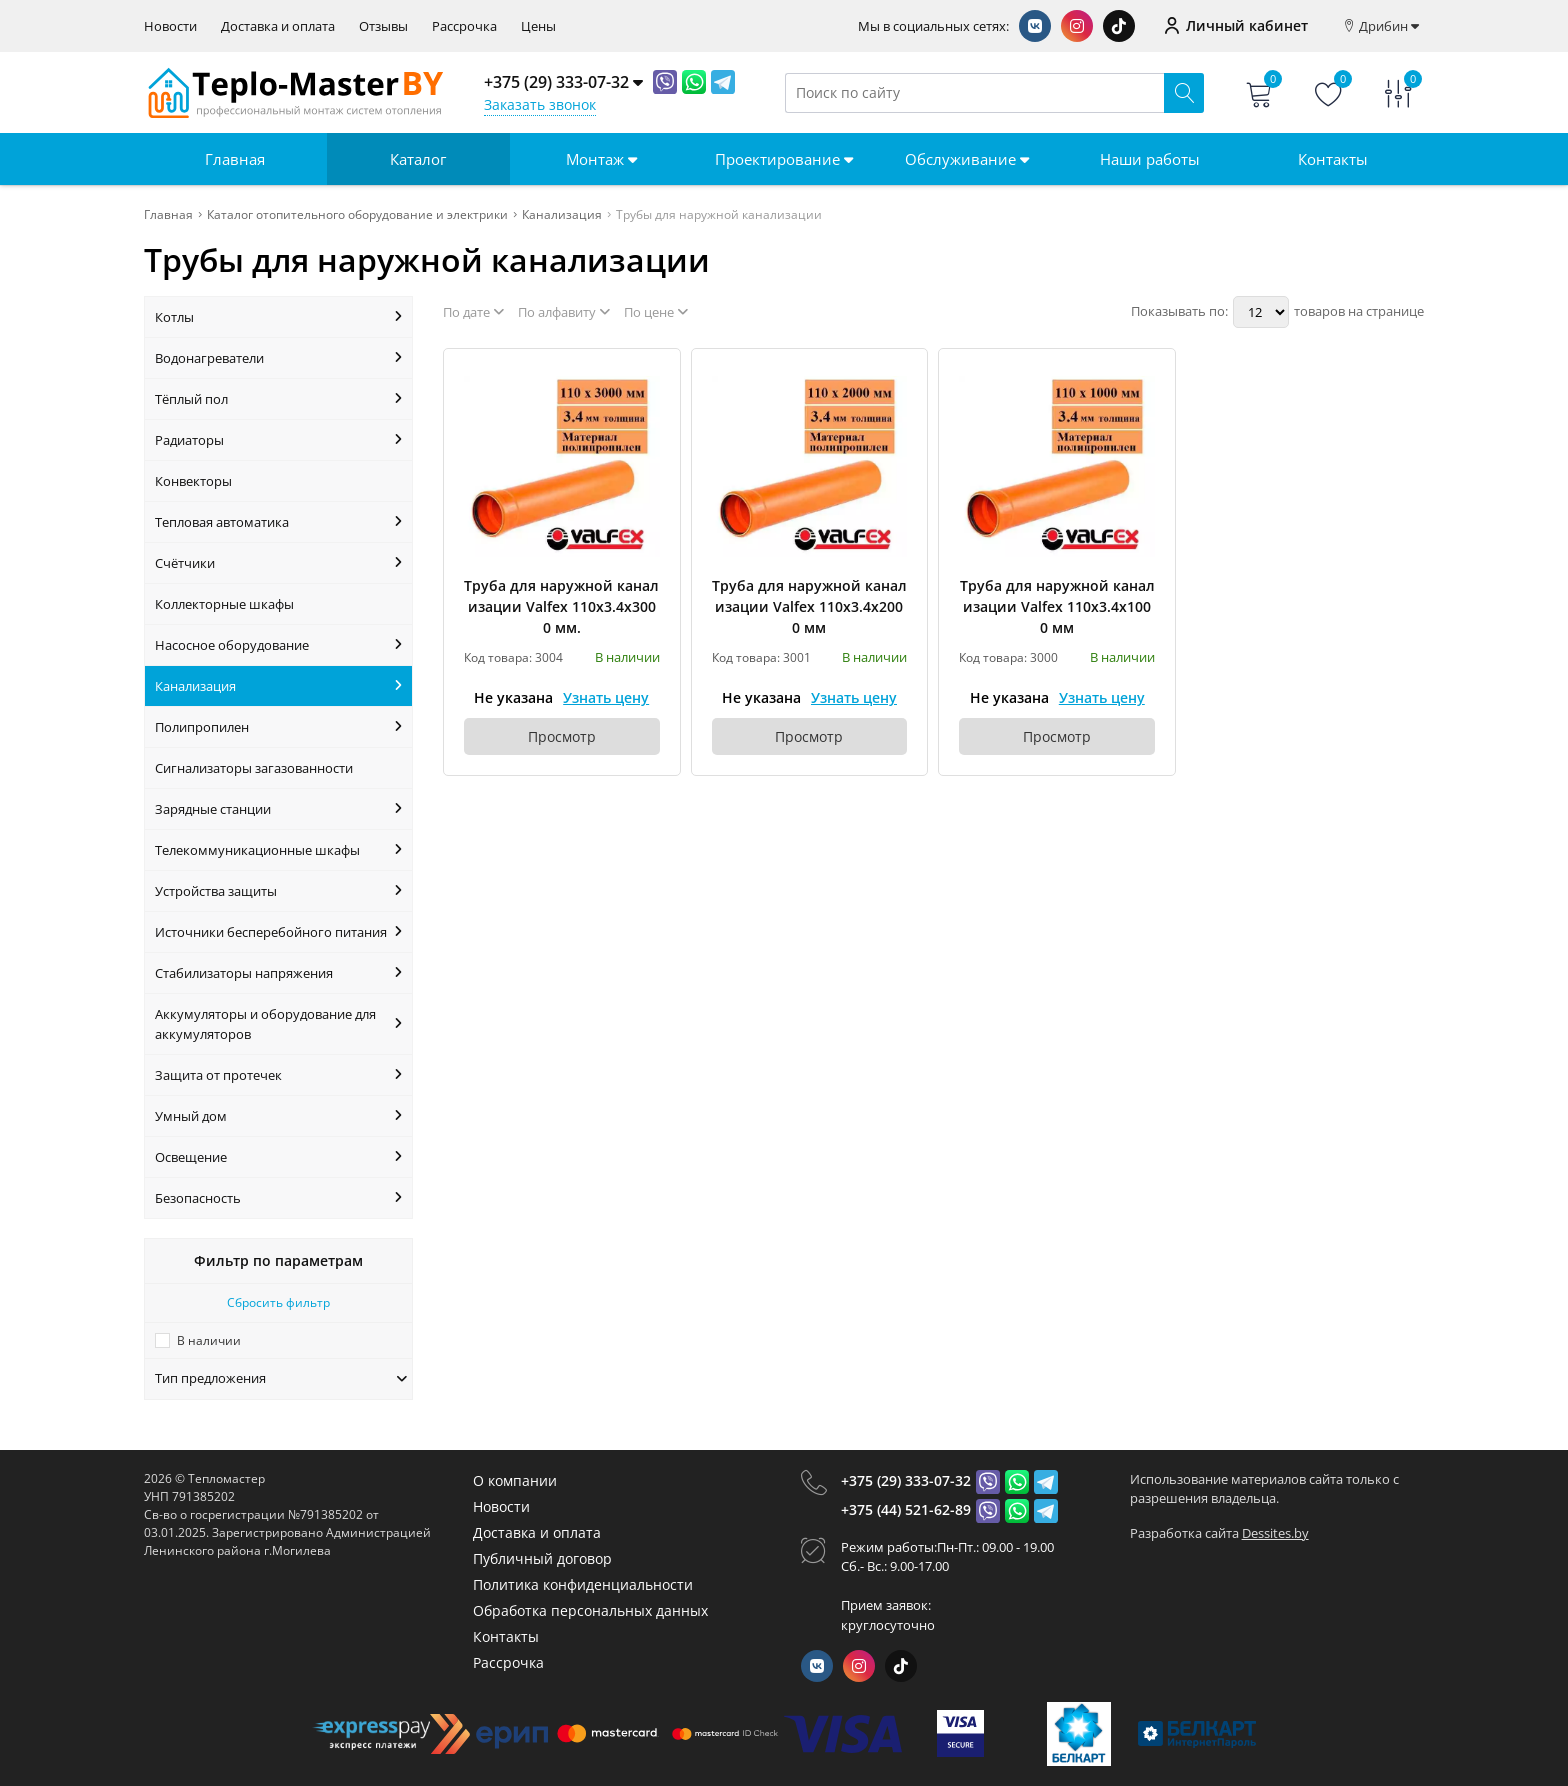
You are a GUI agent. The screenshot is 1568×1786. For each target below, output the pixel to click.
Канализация (278, 686)
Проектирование (784, 159)
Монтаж (601, 159)
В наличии (209, 1340)
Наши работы (1150, 159)
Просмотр (562, 736)
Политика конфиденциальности (583, 1584)
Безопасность (278, 1198)
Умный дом (278, 1116)
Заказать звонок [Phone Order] (540, 104)
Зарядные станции (278, 809)
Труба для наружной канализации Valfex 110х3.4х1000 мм (1057, 606)
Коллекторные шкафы (224, 604)
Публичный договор (542, 1558)
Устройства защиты (278, 891)
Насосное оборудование (278, 645)
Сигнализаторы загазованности (254, 768)
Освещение (278, 1157)
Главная (235, 159)
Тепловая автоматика (278, 522)
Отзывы (383, 26)
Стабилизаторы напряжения (278, 973)
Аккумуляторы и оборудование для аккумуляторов (278, 1024)
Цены (538, 26)
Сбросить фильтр (278, 1302)
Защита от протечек (278, 1075)
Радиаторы (278, 440)
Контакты (1333, 159)
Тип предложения (281, 1378)
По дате (473, 312)
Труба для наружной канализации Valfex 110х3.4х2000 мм (809, 606)
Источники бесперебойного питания (278, 932)
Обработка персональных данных (590, 1610)
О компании (515, 1480)
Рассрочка (464, 26)
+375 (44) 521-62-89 (906, 1509)
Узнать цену (606, 697)
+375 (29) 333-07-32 (906, 1480)
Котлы (278, 317)
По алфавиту (564, 312)
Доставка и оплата (278, 26)
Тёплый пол (278, 399)
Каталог (418, 159)
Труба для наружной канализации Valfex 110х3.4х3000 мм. (561, 606)
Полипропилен (278, 727)
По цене (656, 312)
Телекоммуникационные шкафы (278, 850)
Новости (170, 26)
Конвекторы (193, 481)
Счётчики (278, 563)
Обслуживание (967, 159)
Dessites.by (1275, 1533)
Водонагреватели (278, 358)
